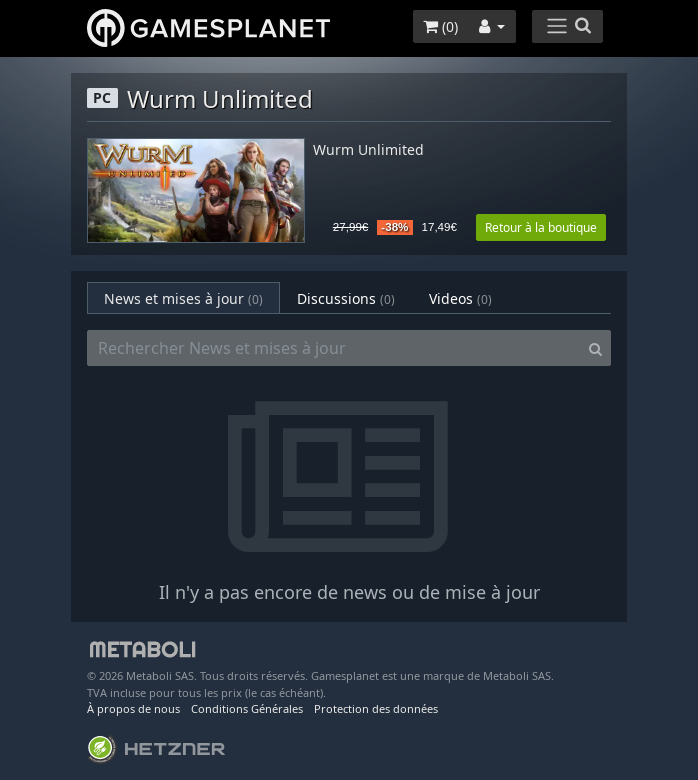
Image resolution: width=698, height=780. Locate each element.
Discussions (346, 298)
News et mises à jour (183, 298)
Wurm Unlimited (368, 150)
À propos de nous (133, 708)
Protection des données (376, 708)
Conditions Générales (247, 708)
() (440, 26)
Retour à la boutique (541, 227)
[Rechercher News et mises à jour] (334, 348)
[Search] (595, 348)
